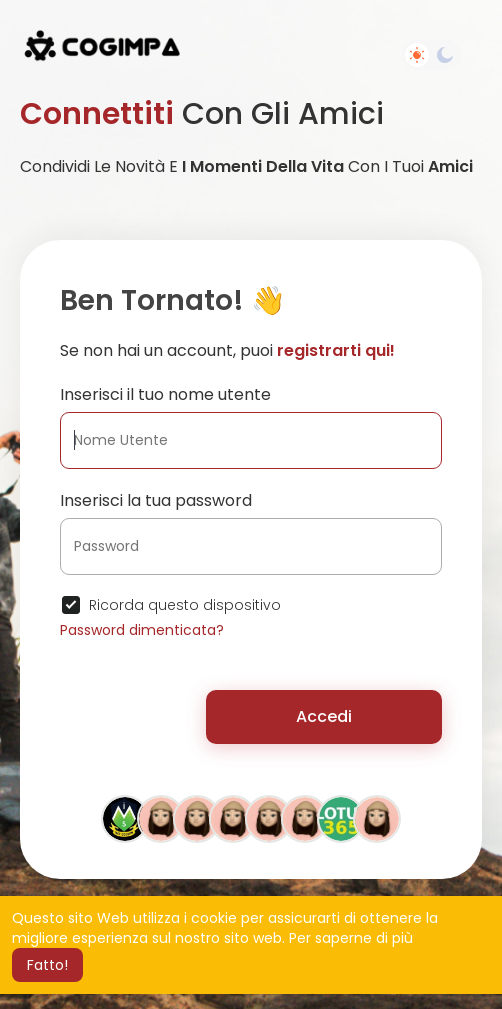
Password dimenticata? (142, 630)
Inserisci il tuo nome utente (165, 394)
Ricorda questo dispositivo (185, 605)
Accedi (324, 716)
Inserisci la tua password (156, 500)
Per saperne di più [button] (351, 938)
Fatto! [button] (47, 965)
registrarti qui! (336, 350)
